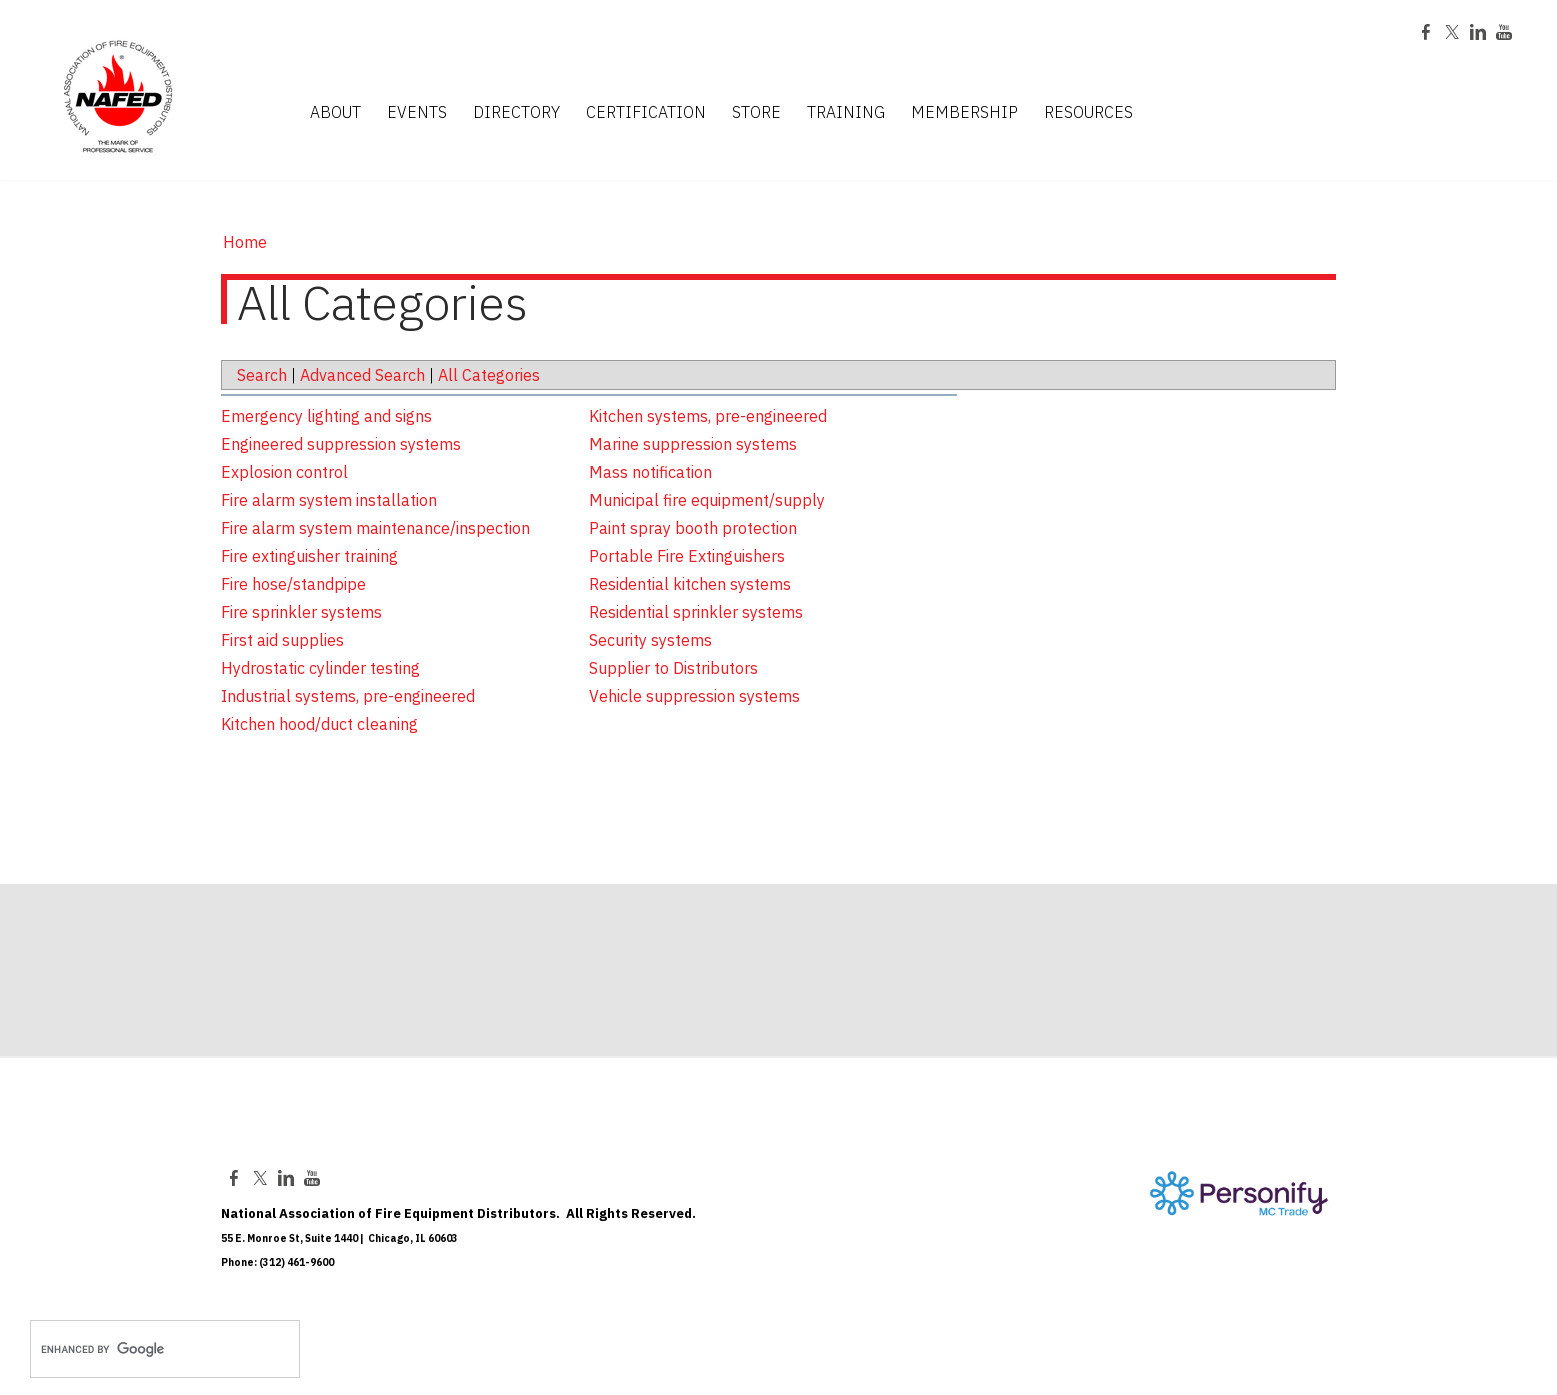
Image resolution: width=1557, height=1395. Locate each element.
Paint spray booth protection (693, 528)
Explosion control (284, 472)
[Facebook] (1426, 34)
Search (262, 375)
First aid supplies (282, 640)
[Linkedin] (1478, 34)
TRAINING (846, 113)
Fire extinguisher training (309, 556)
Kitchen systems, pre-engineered (708, 416)
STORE (756, 113)
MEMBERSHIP (964, 113)
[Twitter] (1452, 34)
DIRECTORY (516, 113)
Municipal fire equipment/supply (707, 500)
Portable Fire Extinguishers (687, 556)
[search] (144, 1349)
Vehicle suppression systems (694, 696)
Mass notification (650, 472)
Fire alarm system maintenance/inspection (375, 528)
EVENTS (417, 113)
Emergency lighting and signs (326, 416)
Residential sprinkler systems (696, 612)
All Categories (489, 375)
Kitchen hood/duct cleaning (319, 724)
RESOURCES (1088, 113)
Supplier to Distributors (673, 668)
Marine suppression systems (693, 444)
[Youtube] (1504, 34)
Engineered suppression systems (341, 444)
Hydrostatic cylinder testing (320, 668)
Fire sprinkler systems (301, 612)
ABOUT (335, 113)
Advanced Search (362, 375)
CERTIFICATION (646, 113)
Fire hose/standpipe (293, 584)
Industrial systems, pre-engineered (348, 696)
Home (245, 242)
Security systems (650, 640)
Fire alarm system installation (329, 500)
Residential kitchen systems (690, 584)
